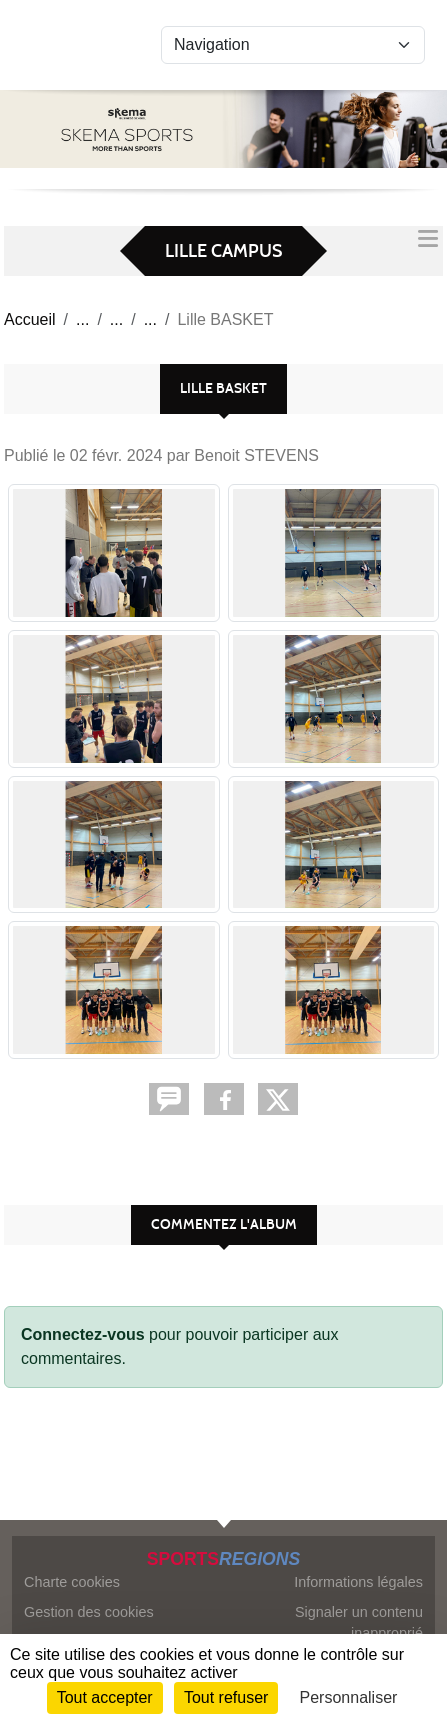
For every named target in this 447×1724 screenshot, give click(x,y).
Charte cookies (72, 1582)
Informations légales (358, 1582)
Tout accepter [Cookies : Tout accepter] (105, 1697)
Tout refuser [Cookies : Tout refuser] (226, 1697)
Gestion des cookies (89, 1612)
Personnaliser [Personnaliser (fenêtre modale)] (349, 1697)
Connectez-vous (83, 1334)
